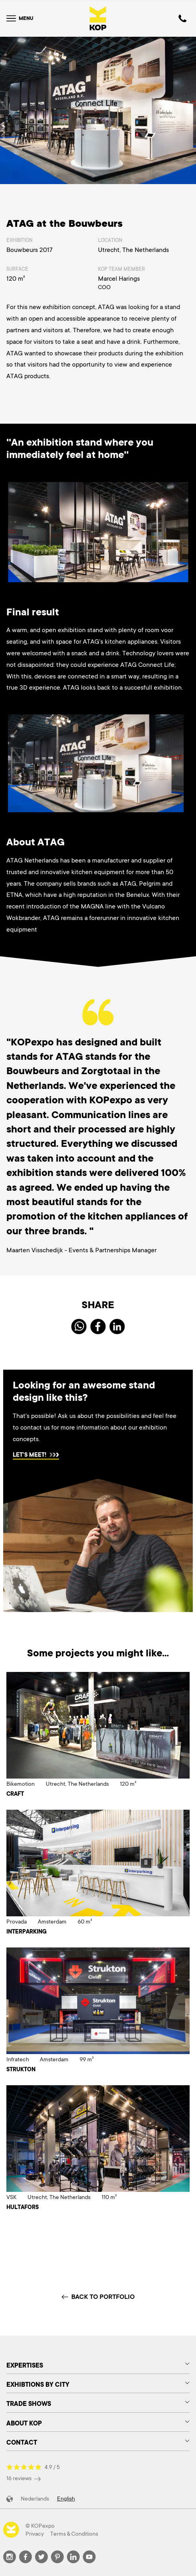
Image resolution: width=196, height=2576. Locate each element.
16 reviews (23, 2478)
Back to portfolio (98, 2296)
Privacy (34, 2533)
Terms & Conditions (74, 2533)
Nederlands (35, 2498)
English (66, 2498)
